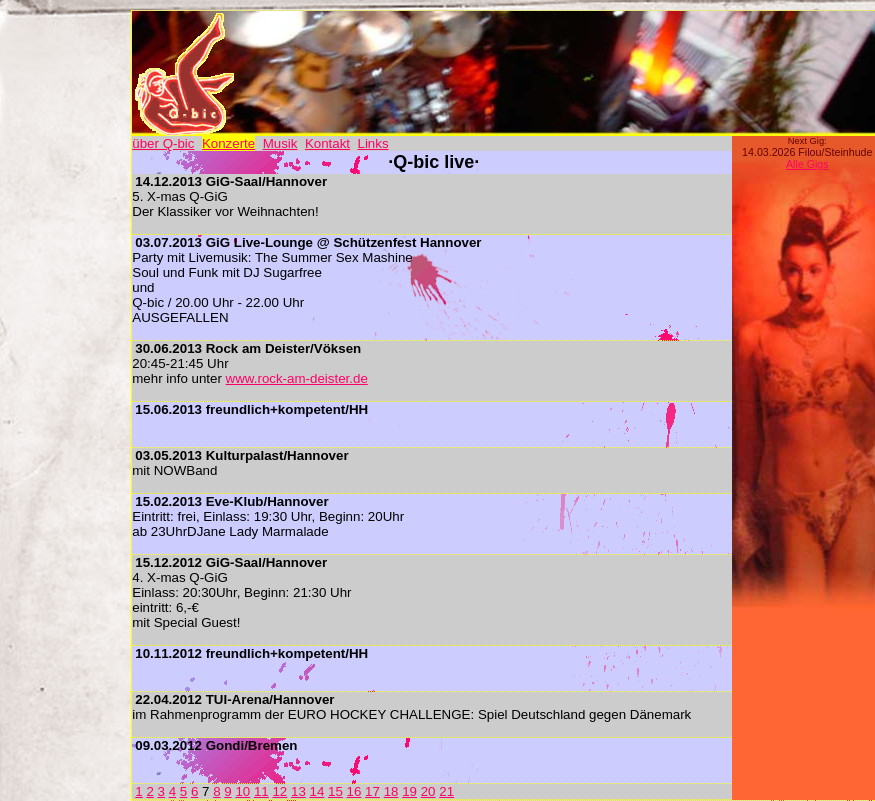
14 (317, 791)
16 (354, 791)
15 (335, 791)
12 (279, 791)
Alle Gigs (807, 164)
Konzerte (228, 143)
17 (372, 791)
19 (409, 791)
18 (391, 791)
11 (261, 791)
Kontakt (327, 143)
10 (242, 791)
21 (446, 791)
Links (372, 143)
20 (428, 791)
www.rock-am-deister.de (297, 378)
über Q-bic (163, 143)
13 (298, 791)
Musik (280, 143)
